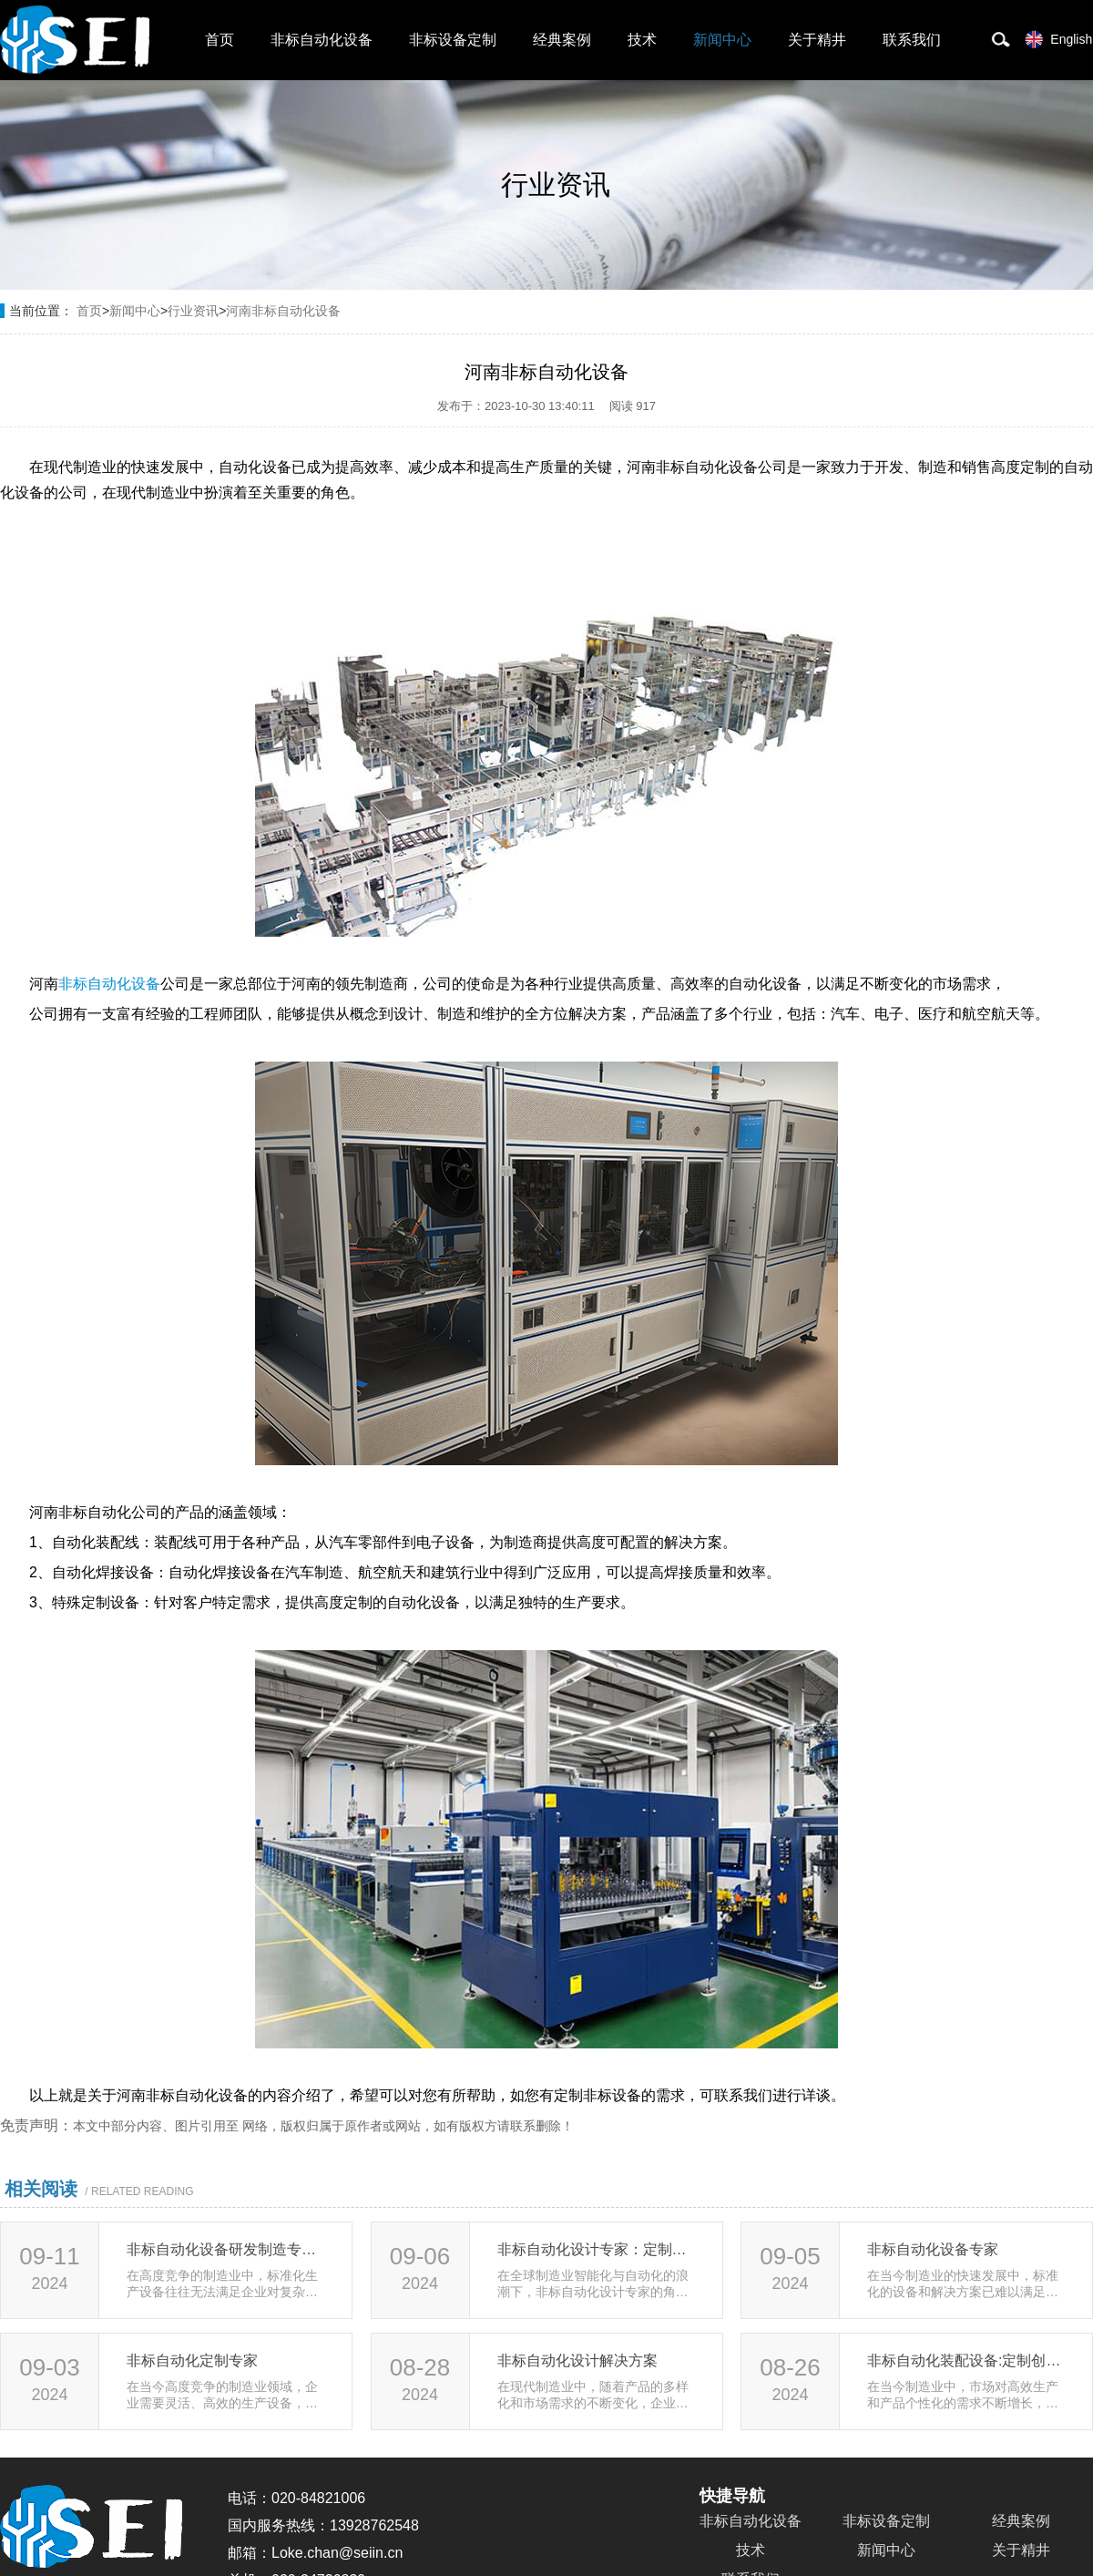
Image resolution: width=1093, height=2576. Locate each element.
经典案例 (562, 39)
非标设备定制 (452, 39)
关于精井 (817, 39)
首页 (219, 39)
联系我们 (912, 39)
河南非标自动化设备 (283, 310)
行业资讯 (193, 310)
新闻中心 (722, 39)
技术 (642, 39)
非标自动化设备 (322, 39)
